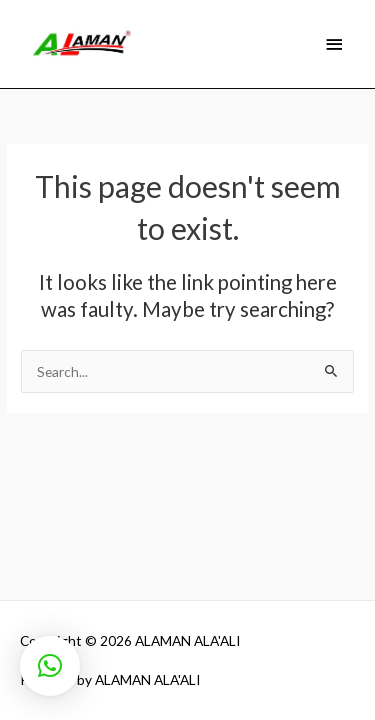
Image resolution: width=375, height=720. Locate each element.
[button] (50, 666)
